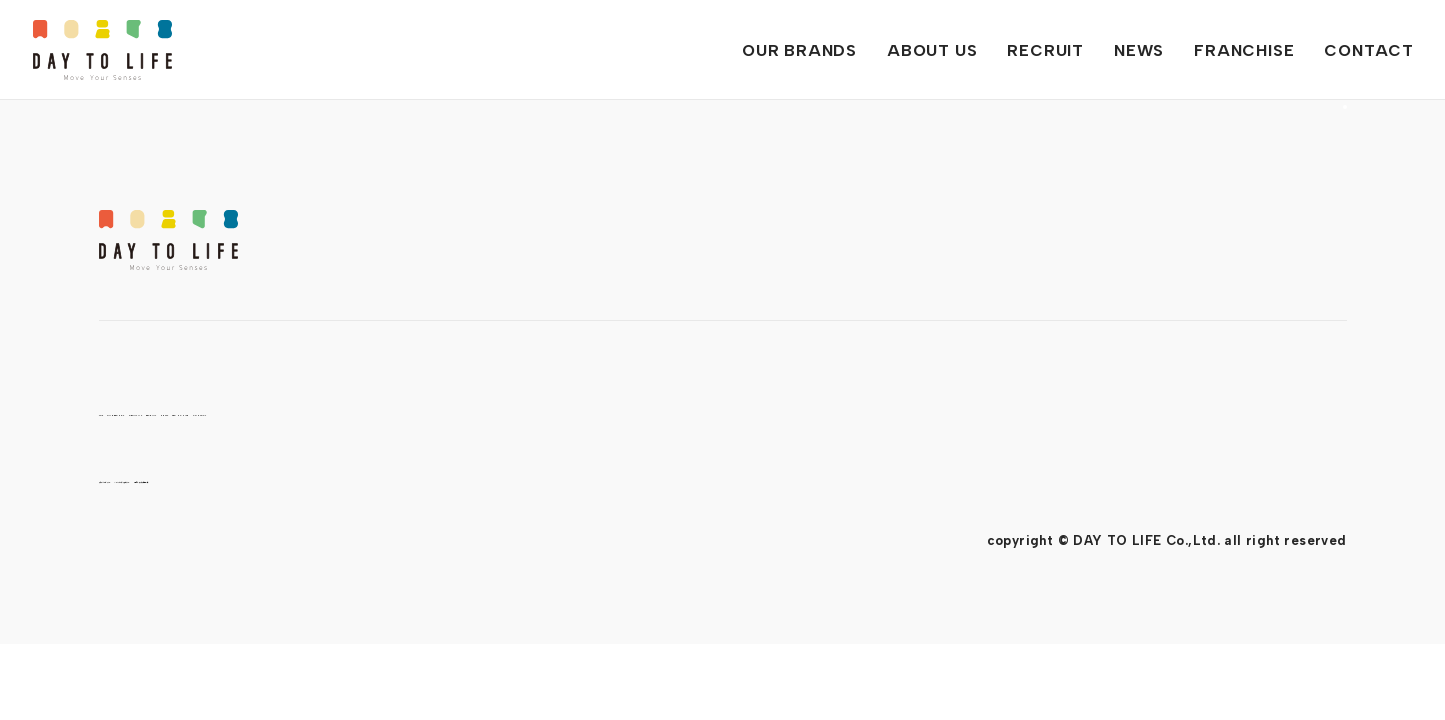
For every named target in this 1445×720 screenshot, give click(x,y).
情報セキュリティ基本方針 (560, 477)
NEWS (638, 410)
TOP (119, 410)
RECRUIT (527, 410)
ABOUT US (395, 410)
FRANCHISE (761, 410)
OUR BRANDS (242, 410)
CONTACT (905, 410)
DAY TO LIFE (102, 50)
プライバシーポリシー (165, 477)
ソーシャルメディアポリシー (356, 477)
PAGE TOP (1317, 230)
